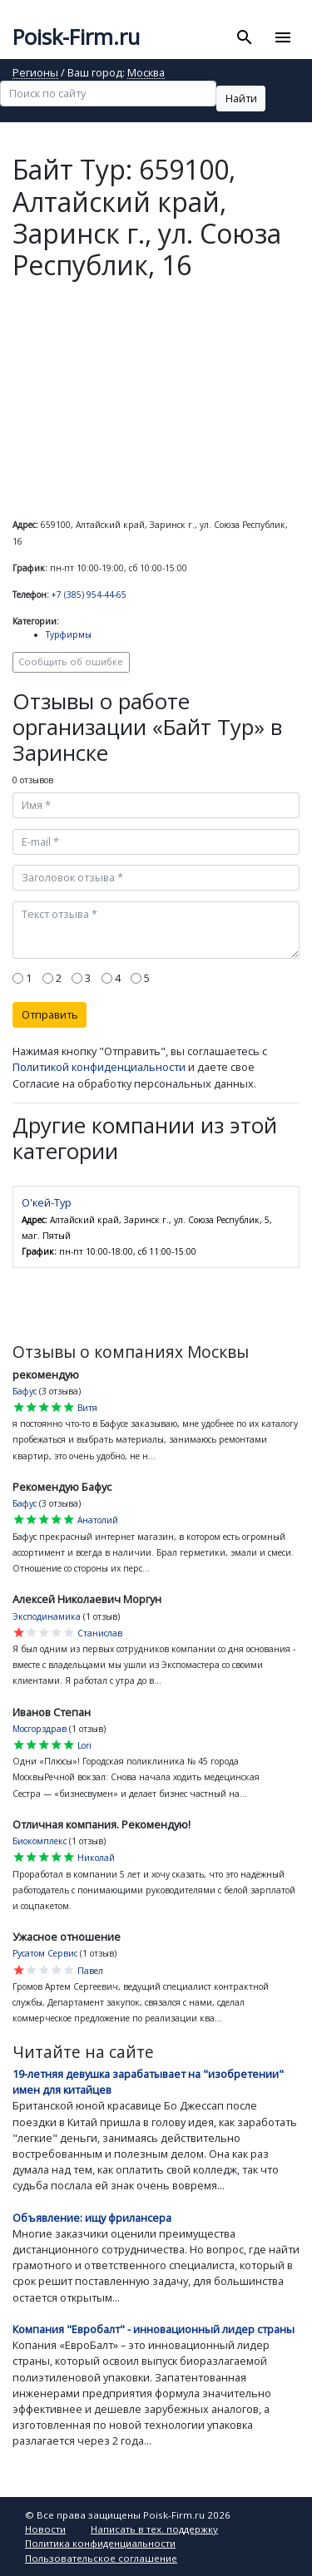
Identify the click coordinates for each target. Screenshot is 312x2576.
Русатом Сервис (44, 1953)
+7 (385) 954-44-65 (89, 594)
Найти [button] (241, 98)
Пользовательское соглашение (101, 2558)
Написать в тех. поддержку (154, 2529)
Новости (45, 2529)
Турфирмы (69, 634)
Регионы (35, 73)
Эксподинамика (46, 1616)
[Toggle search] (245, 37)
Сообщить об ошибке (70, 661)
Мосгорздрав (39, 1729)
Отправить (50, 1014)
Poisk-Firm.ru (76, 37)
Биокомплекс (39, 1841)
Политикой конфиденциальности (99, 1066)
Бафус (24, 1391)
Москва (146, 73)
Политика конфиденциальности (100, 2543)
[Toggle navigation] (282, 37)
